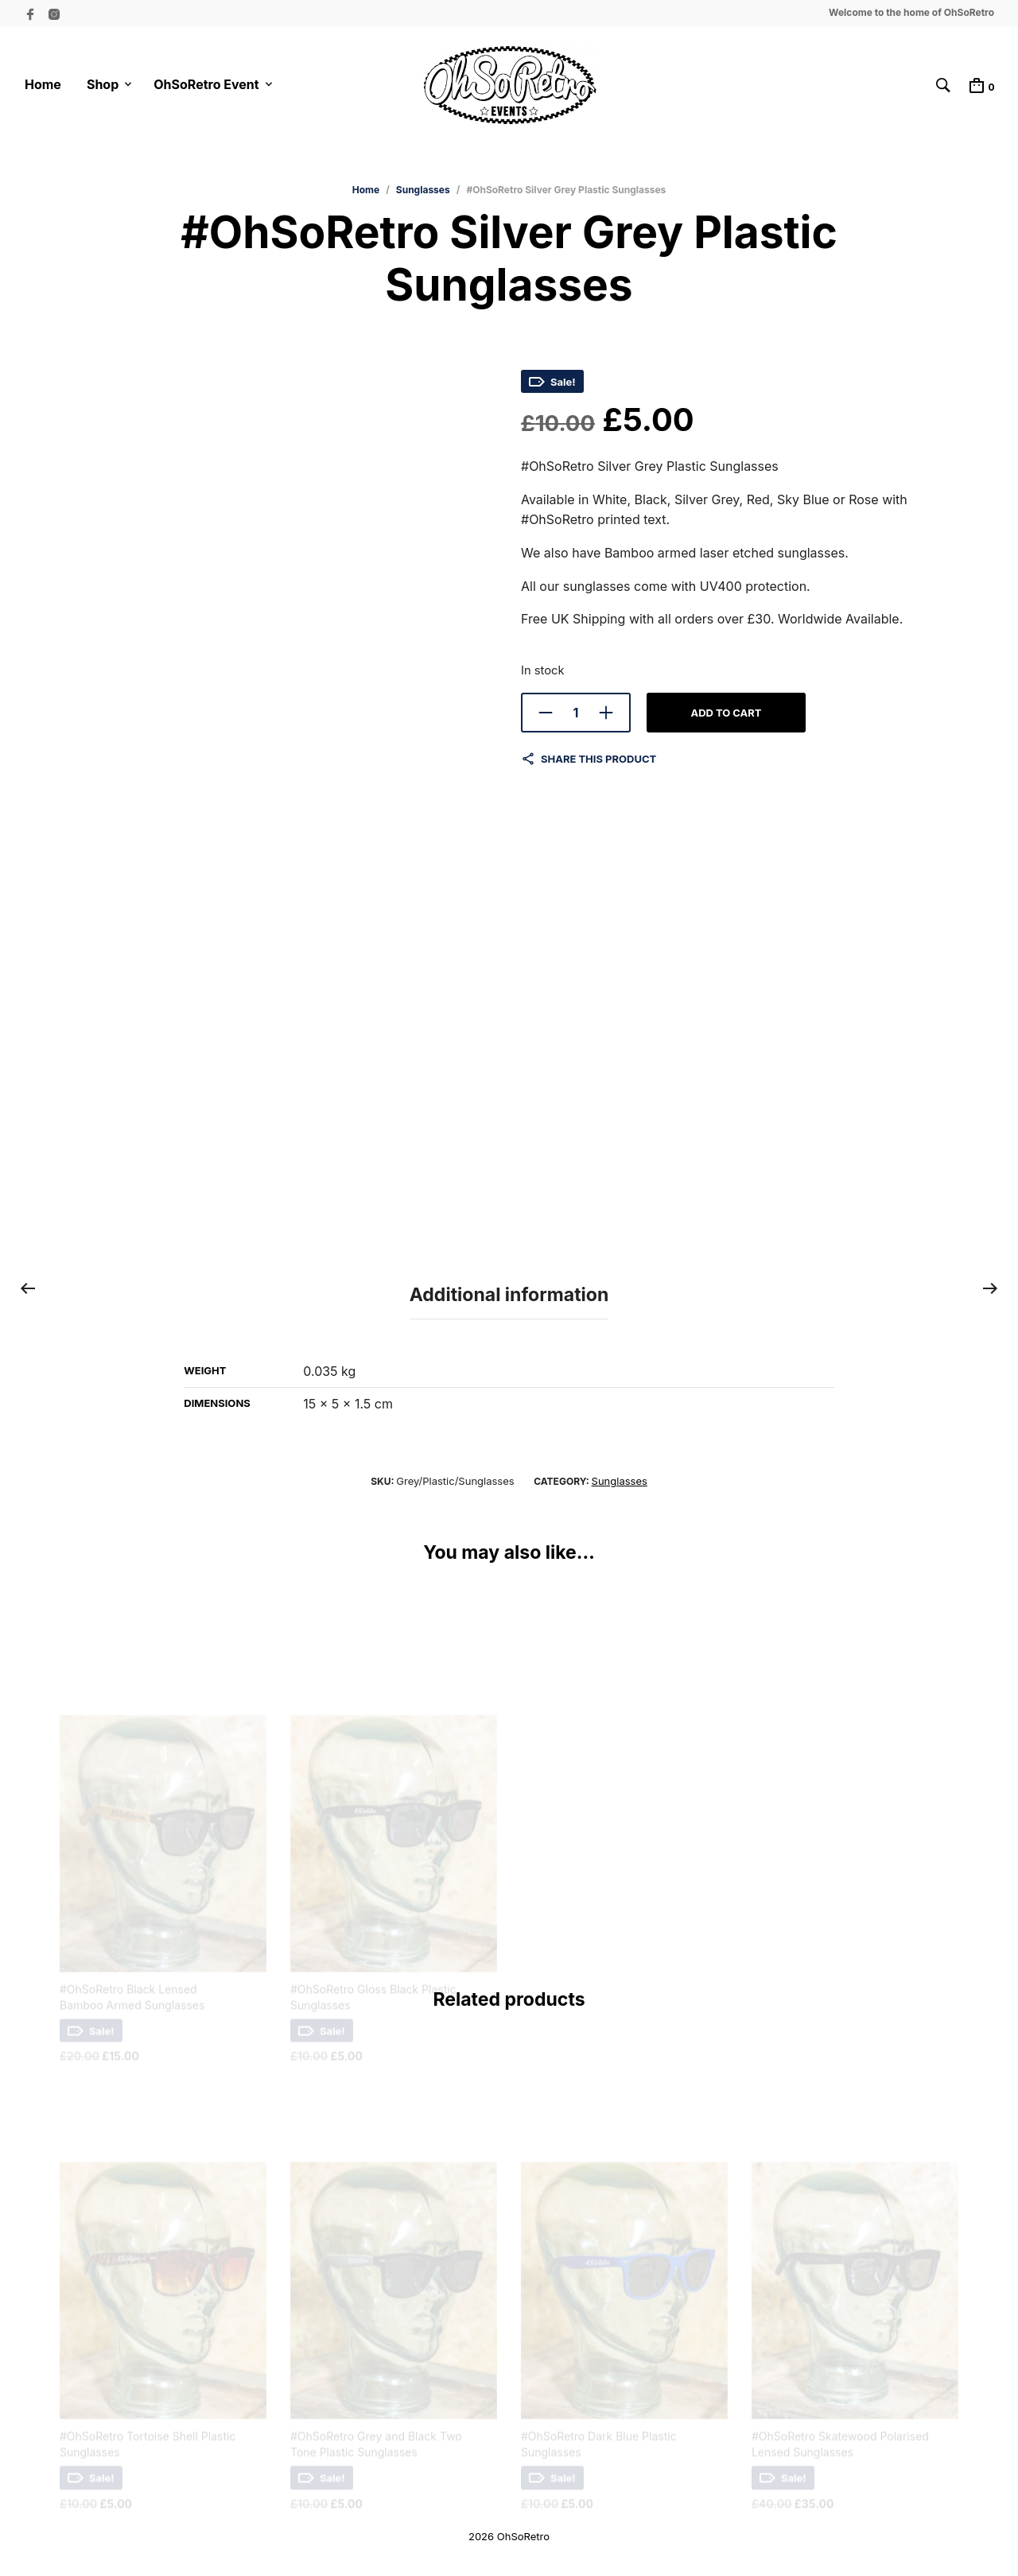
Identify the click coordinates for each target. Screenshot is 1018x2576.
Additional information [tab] (509, 1295)
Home (43, 85)
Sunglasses (423, 194)
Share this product (598, 762)
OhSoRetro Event (205, 85)
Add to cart (725, 716)
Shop (103, 85)
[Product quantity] (576, 716)
